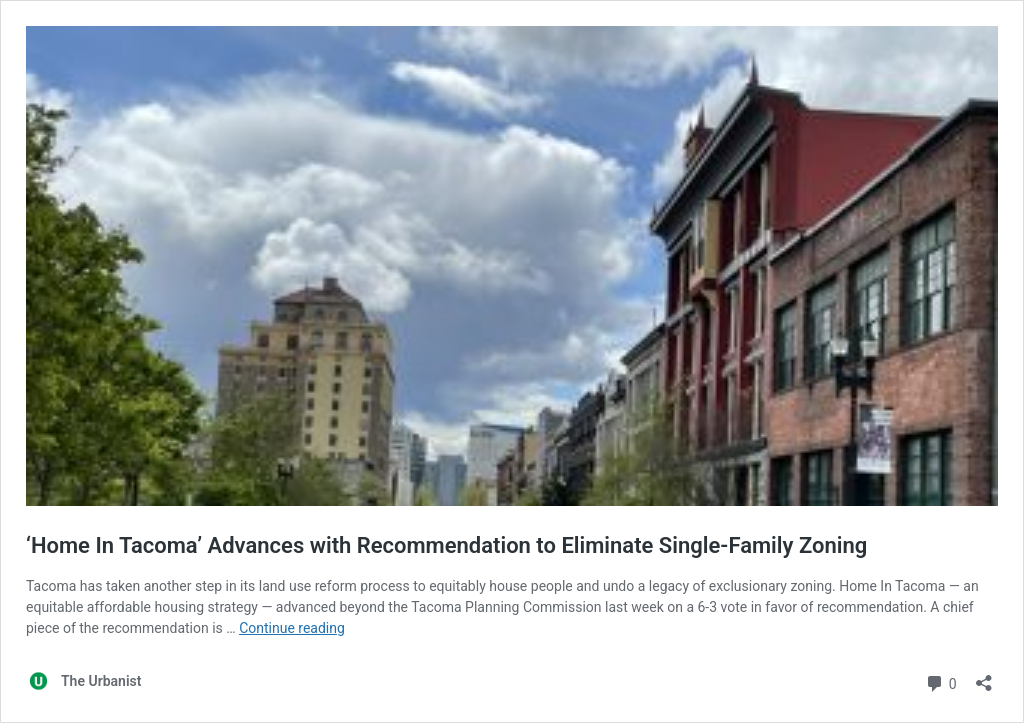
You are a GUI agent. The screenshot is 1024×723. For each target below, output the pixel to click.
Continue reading (292, 628)
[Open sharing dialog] (984, 676)
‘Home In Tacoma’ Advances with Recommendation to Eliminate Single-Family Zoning (446, 545)
